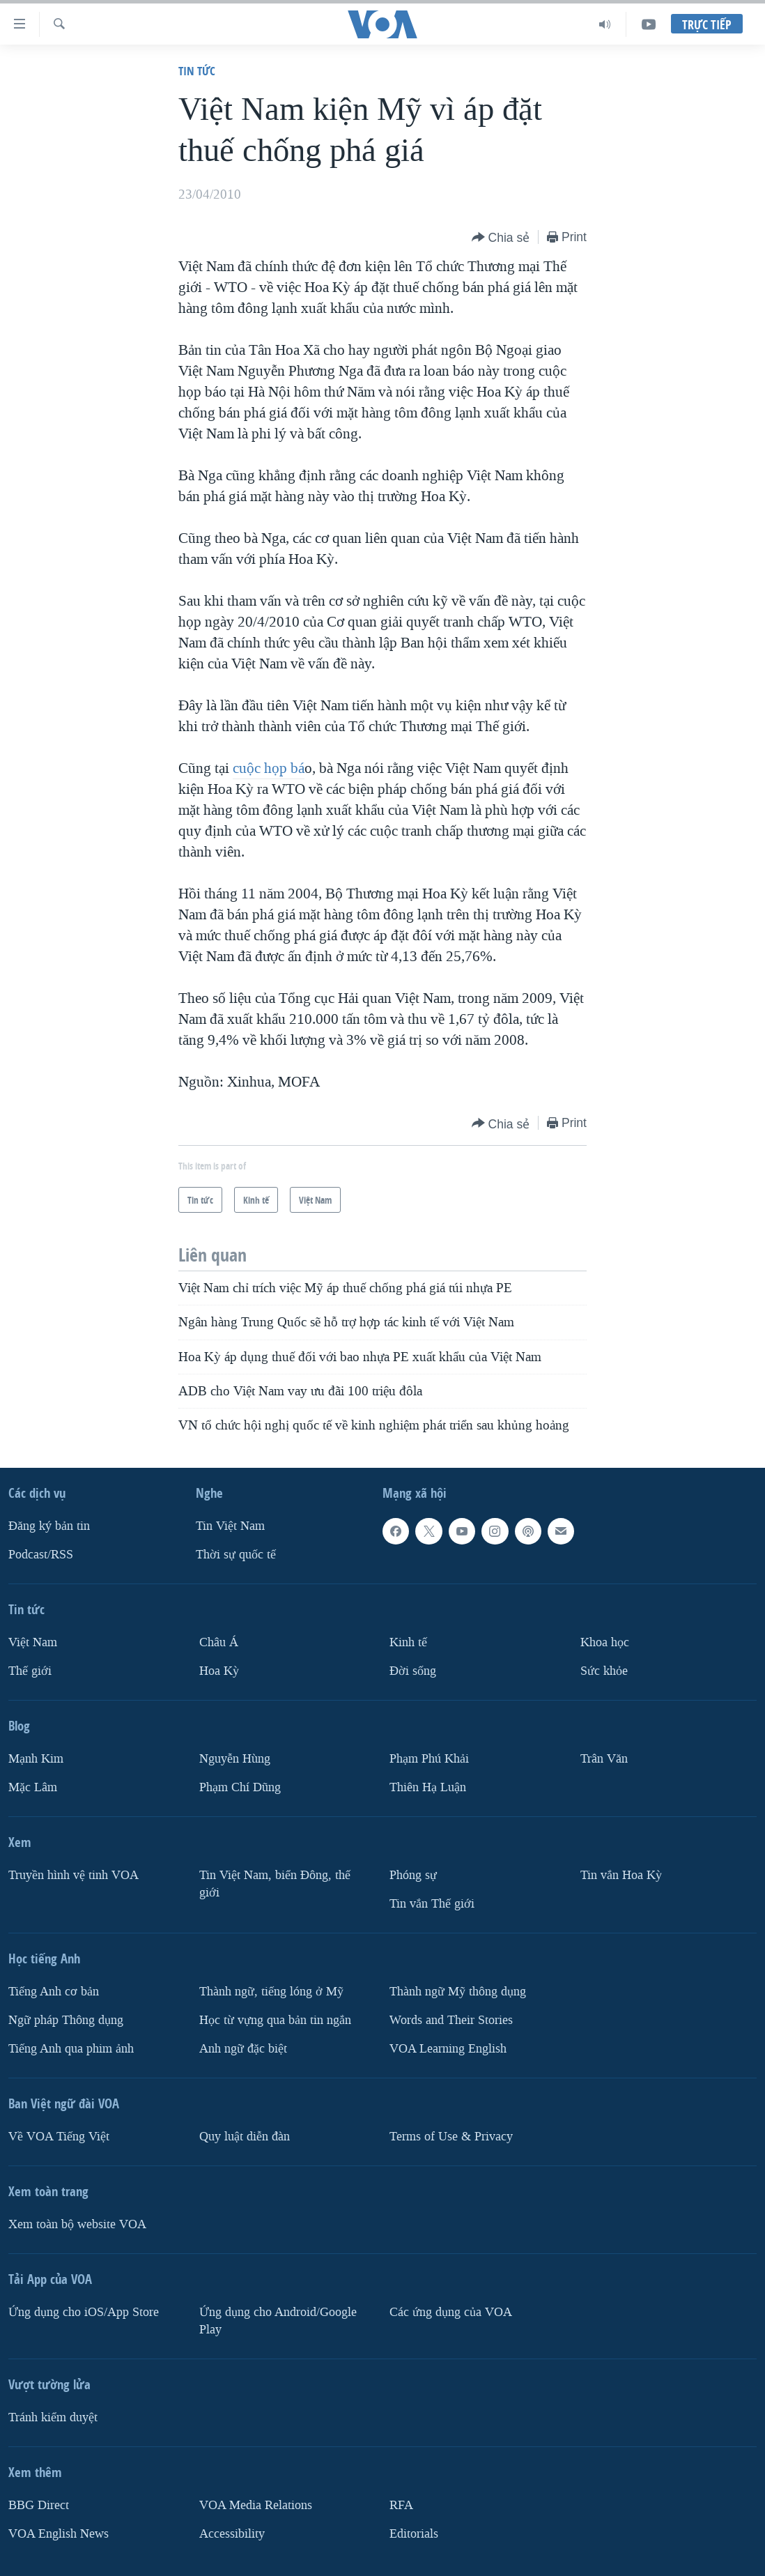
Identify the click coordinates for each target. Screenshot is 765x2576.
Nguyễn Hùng (234, 1759)
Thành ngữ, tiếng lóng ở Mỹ (271, 1991)
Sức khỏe (604, 1671)
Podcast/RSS (40, 1555)
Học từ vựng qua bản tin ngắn (275, 2019)
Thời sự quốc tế (236, 1555)
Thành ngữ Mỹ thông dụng (457, 1991)
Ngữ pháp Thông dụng (65, 2019)
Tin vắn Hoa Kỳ (621, 1874)
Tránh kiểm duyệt (53, 2417)
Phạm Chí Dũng (240, 1787)
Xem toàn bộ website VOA (77, 2224)
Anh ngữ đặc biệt (243, 2048)
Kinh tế (408, 1642)
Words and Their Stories (451, 2019)
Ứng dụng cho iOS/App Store (83, 2311)
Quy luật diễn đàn (244, 2136)
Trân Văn (604, 1759)
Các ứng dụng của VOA (450, 2311)
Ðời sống (412, 1671)
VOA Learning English (448, 2048)
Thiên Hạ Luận (427, 1787)
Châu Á (218, 1642)
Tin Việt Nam (230, 1526)
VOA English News (58, 2533)
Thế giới (30, 1671)
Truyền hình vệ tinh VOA (73, 1874)
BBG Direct (38, 2505)
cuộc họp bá (268, 768)
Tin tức (196, 71)
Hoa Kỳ (219, 1671)
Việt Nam (32, 1642)
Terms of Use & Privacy (451, 2136)
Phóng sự (413, 1874)
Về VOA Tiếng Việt (58, 2136)
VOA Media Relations (255, 2505)
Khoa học (604, 1642)
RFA (401, 2505)
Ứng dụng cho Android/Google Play (278, 2320)
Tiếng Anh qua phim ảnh (71, 2048)
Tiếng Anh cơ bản (53, 1991)
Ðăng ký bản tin (49, 1526)
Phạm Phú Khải (429, 1759)
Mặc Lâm (32, 1787)
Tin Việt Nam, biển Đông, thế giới (274, 1883)
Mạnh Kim (35, 1759)
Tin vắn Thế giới (431, 1903)
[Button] (501, 238)
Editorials (413, 2533)
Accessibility (232, 2533)
